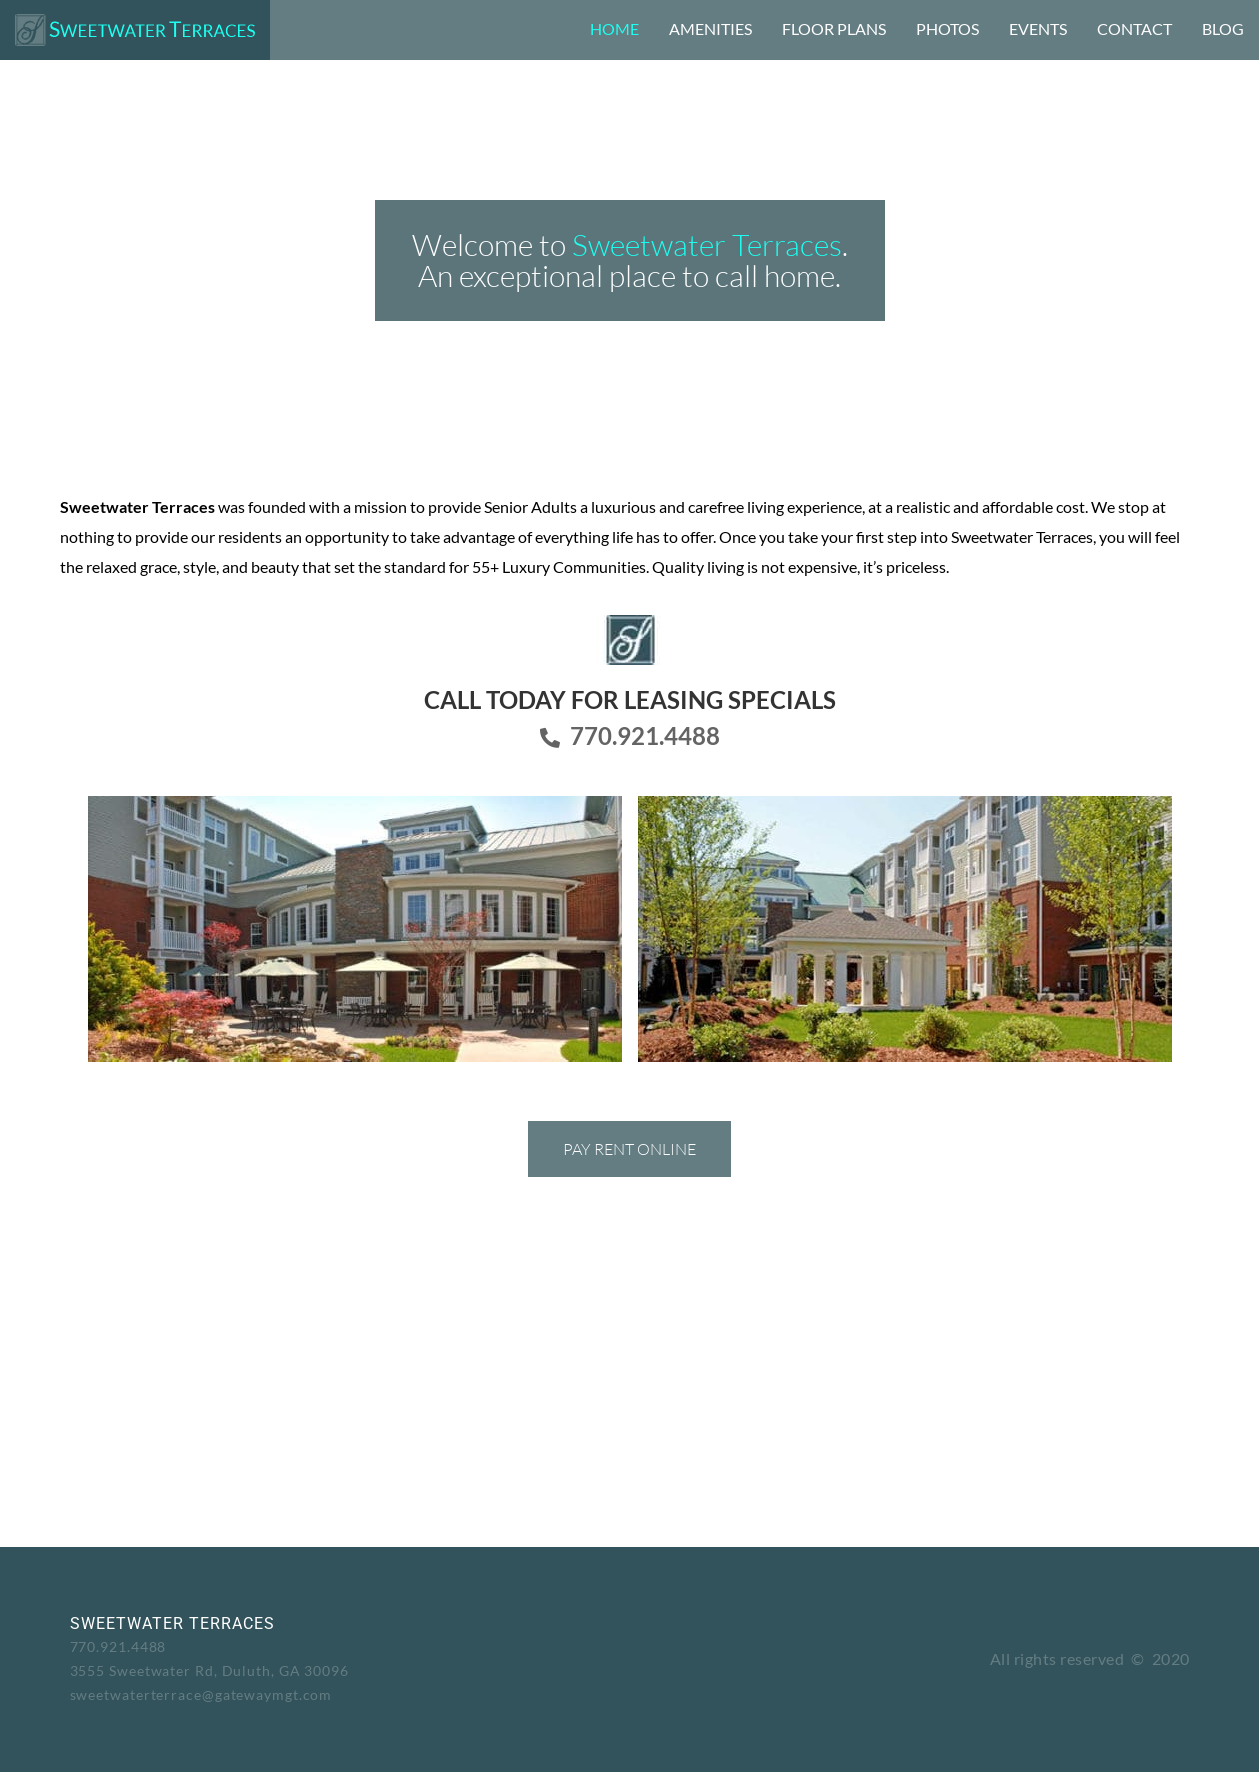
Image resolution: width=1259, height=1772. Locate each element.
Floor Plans (834, 28)
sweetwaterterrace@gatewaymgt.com (201, 1694)
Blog (1223, 28)
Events (1038, 28)
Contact (1134, 28)
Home (614, 28)
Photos (947, 28)
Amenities (710, 28)
